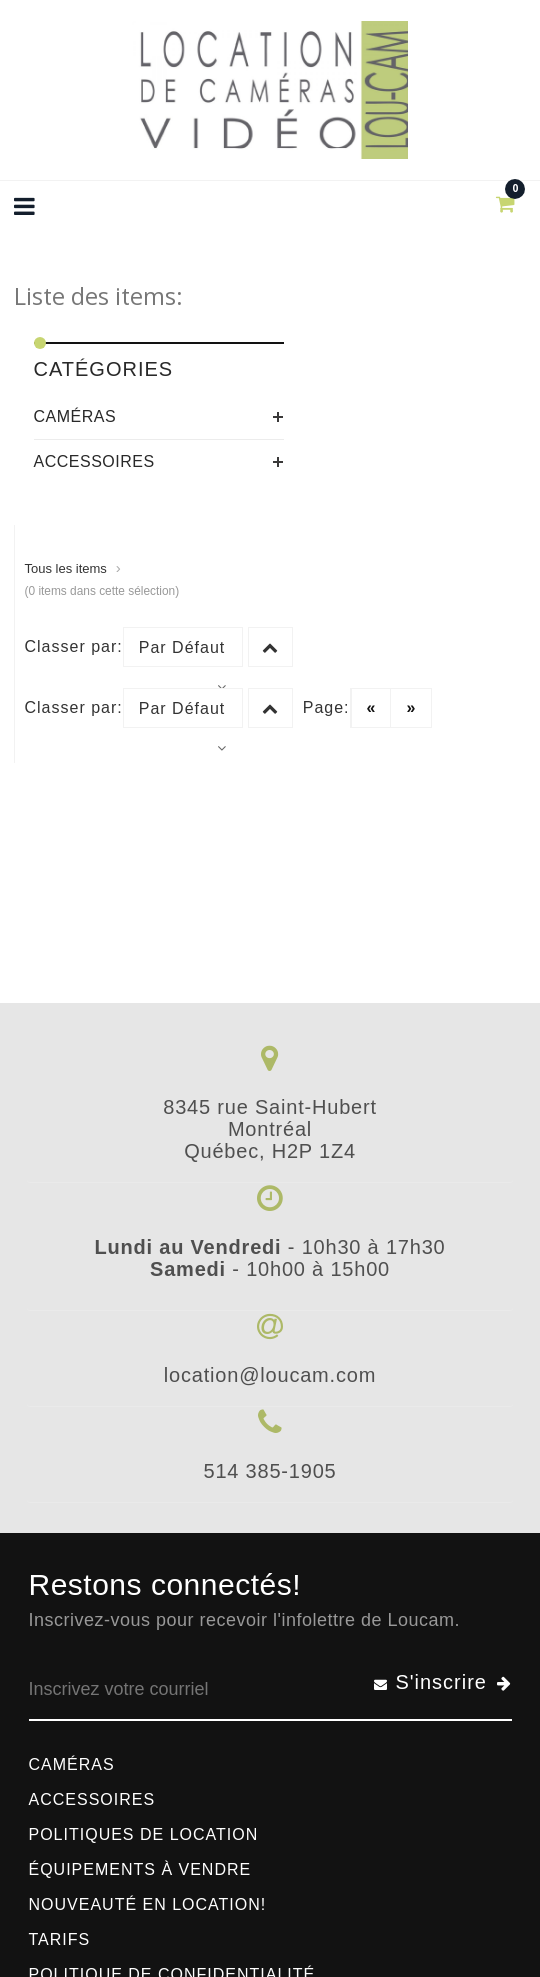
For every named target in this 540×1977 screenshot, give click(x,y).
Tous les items (66, 568)
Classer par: (74, 646)
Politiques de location (144, 1834)
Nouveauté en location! (148, 1904)
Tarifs (60, 1939)
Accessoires (94, 461)
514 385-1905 (269, 1471)
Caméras (75, 416)
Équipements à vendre (140, 1869)
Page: (326, 707)
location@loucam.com (270, 1375)
